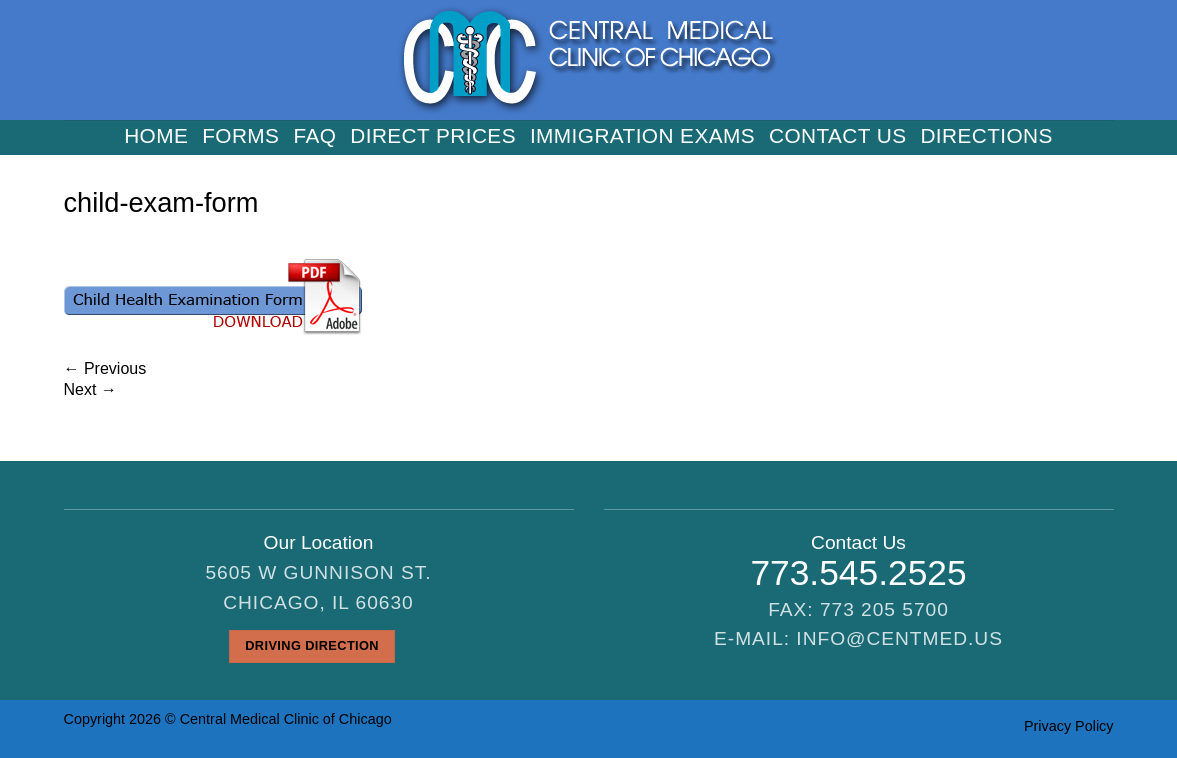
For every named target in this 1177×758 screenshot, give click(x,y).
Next (90, 389)
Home (156, 136)
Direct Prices (433, 136)
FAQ (314, 136)
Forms (240, 136)
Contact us (837, 136)
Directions (986, 136)
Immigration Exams (642, 136)
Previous (105, 368)
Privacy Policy (1069, 726)
